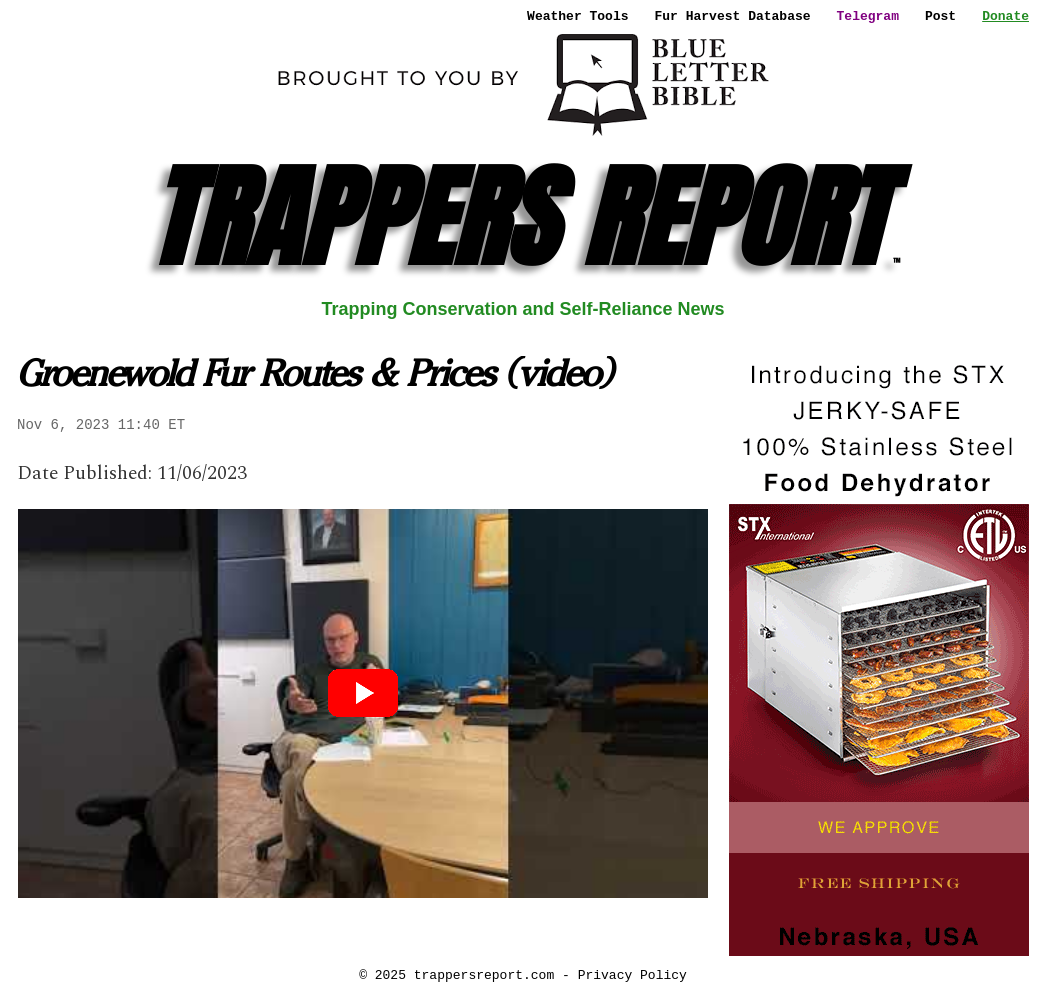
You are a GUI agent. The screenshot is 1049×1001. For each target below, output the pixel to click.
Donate (1005, 16)
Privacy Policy (632, 975)
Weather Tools (577, 16)
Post (940, 16)
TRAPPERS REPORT (523, 217)
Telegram (868, 16)
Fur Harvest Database (733, 16)
